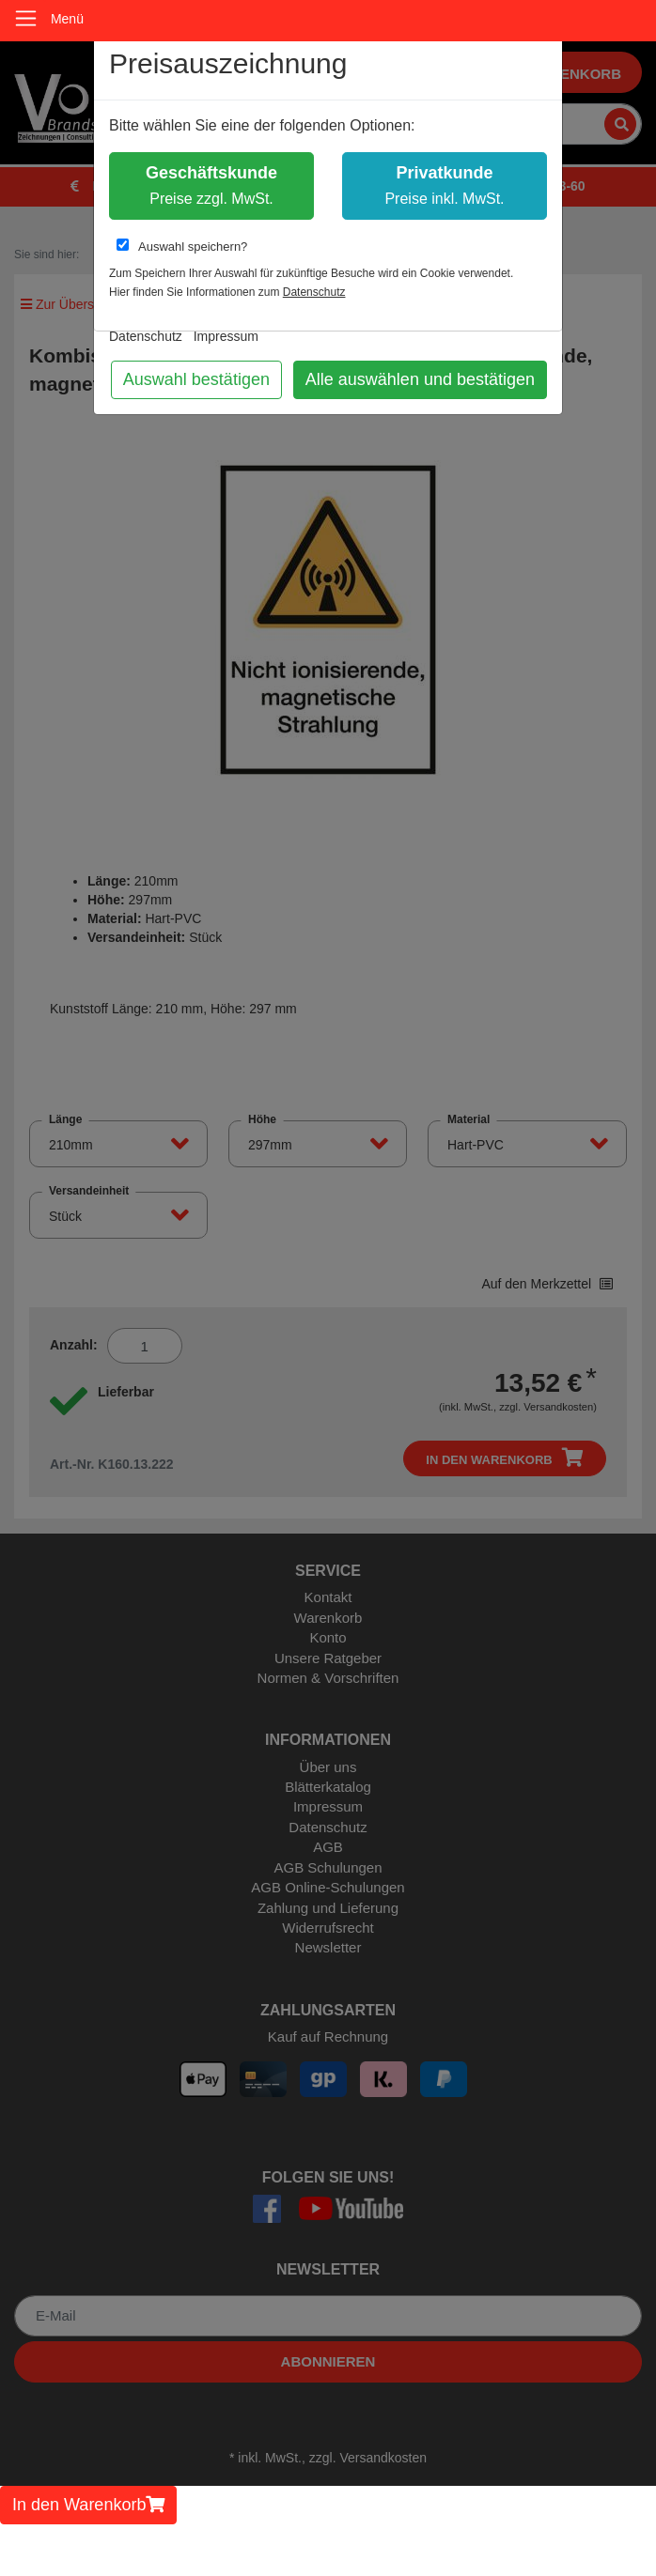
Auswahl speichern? (182, 246)
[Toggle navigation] (26, 18)
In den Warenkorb (88, 2504)
